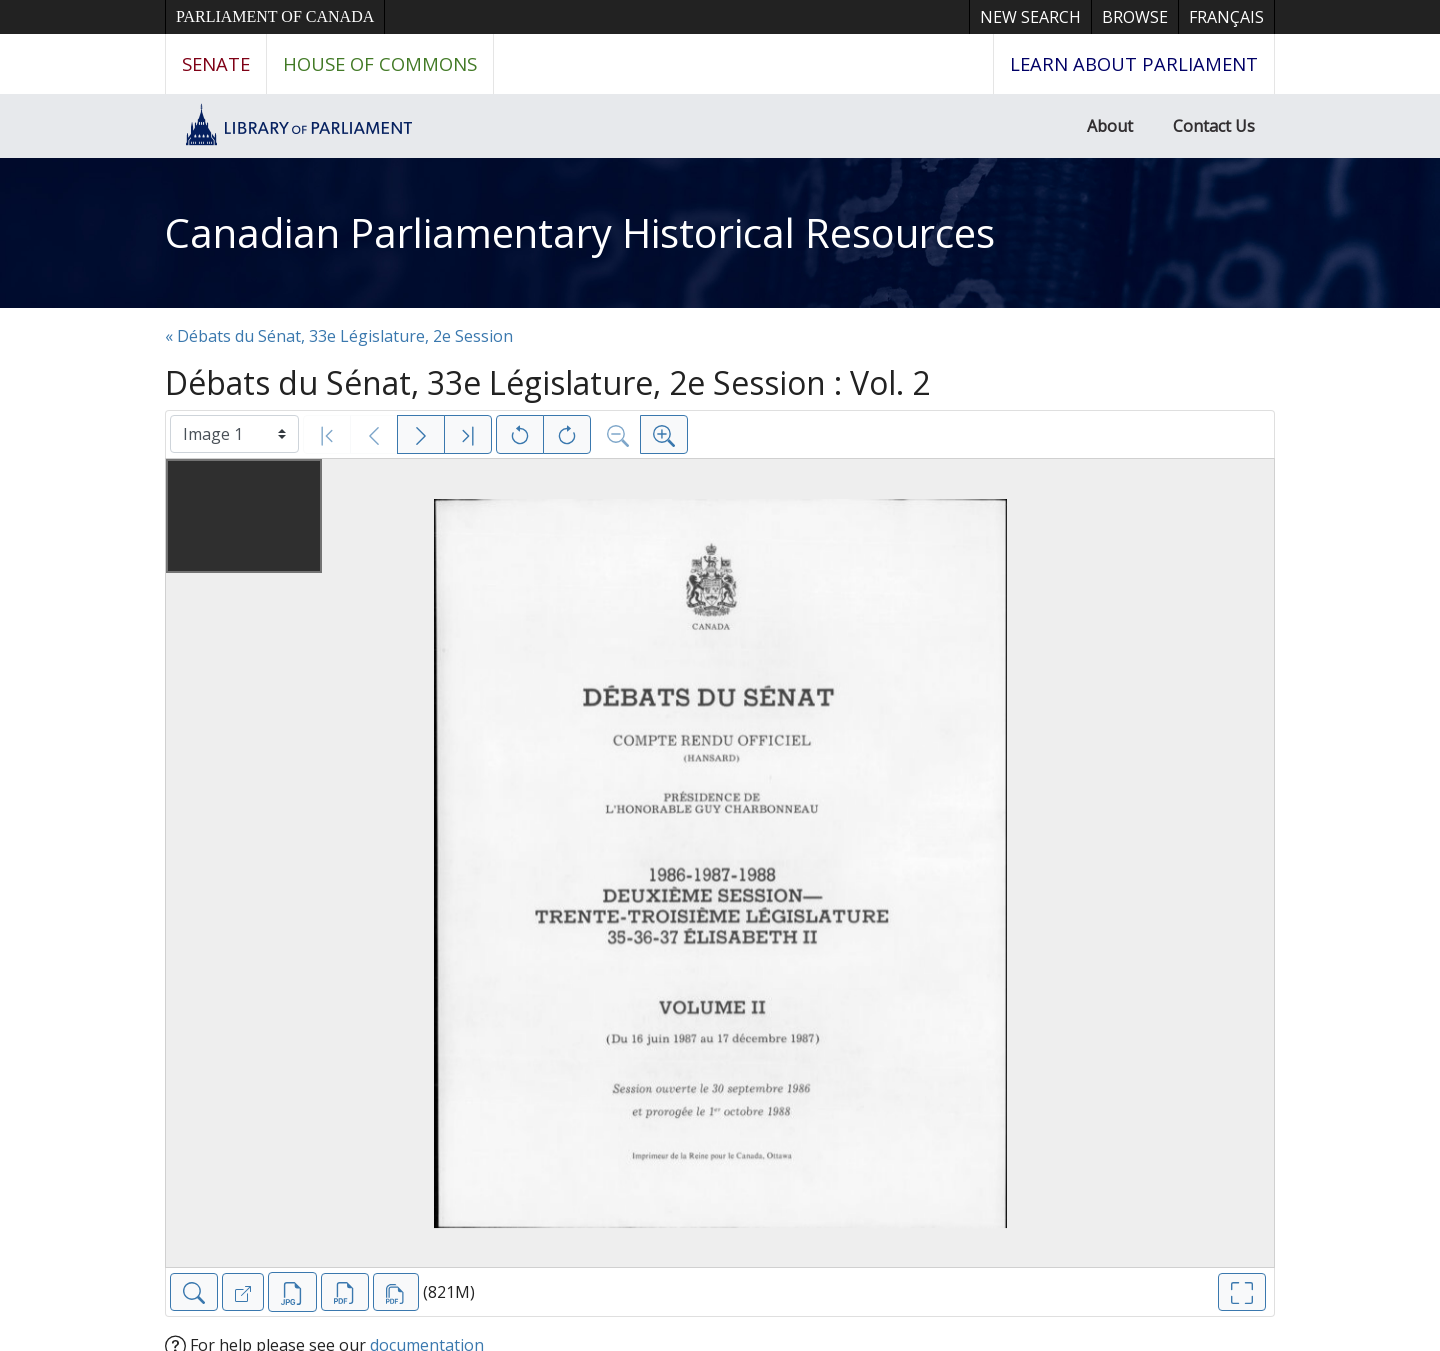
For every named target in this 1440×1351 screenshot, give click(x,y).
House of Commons (380, 63)
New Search (1030, 17)
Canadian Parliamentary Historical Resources (580, 232)
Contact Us (1214, 126)
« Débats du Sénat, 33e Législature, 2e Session (339, 336)
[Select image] (234, 434)
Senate (216, 63)
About (1110, 126)
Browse (1135, 17)
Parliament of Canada (275, 16)
